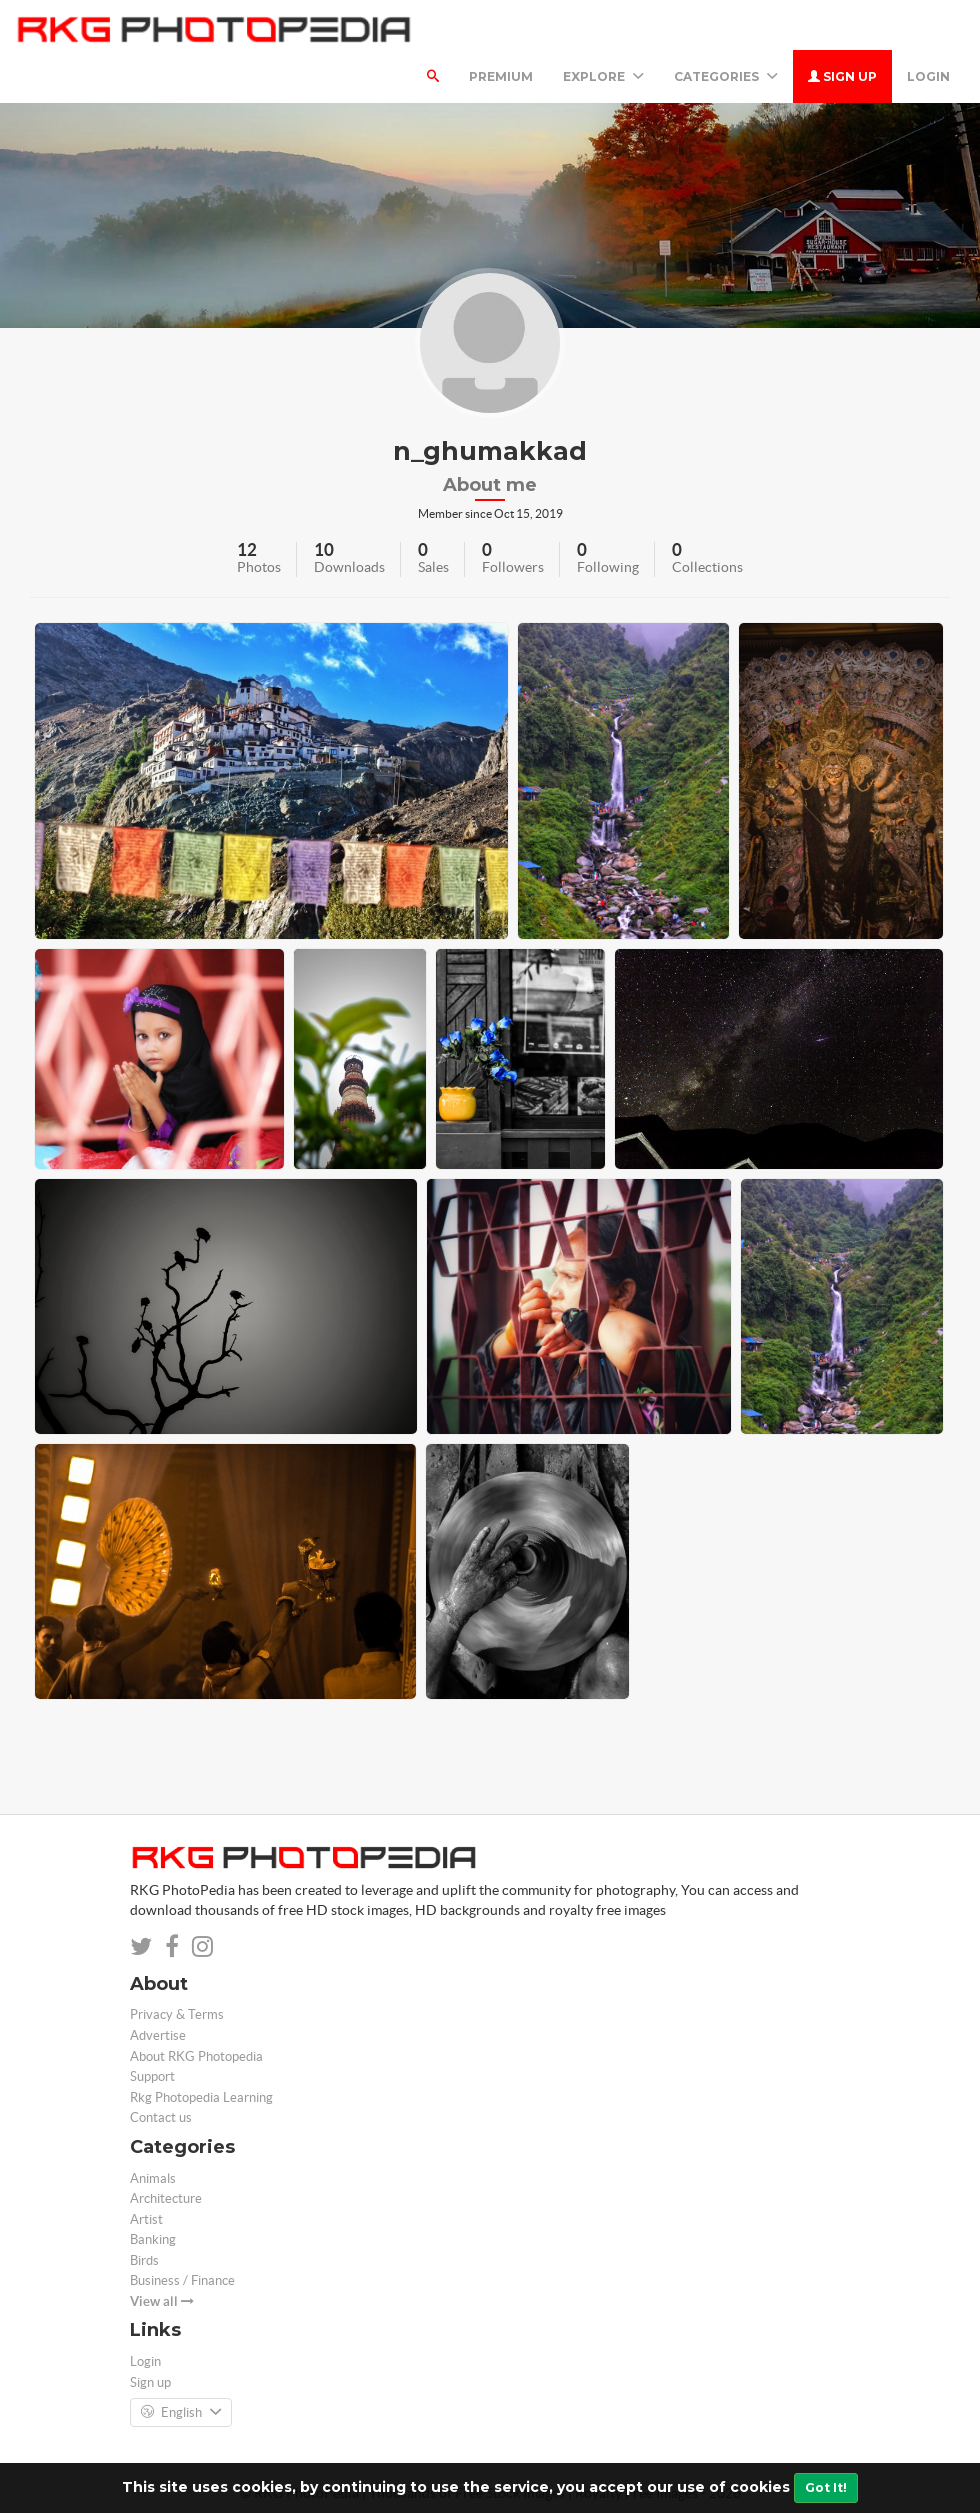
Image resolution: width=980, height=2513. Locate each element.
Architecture (166, 2198)
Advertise (158, 2035)
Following (608, 567)
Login (928, 76)
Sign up (842, 76)
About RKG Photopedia (196, 2056)
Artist (146, 2219)
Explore (603, 76)
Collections (707, 567)
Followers (513, 567)
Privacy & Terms (177, 2014)
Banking (153, 2239)
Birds (144, 2260)
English (181, 2413)
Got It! (826, 2487)
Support (152, 2076)
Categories (726, 76)
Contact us (161, 2117)
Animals (153, 2178)
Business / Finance (182, 2280)
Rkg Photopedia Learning (201, 2097)
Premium (501, 76)
